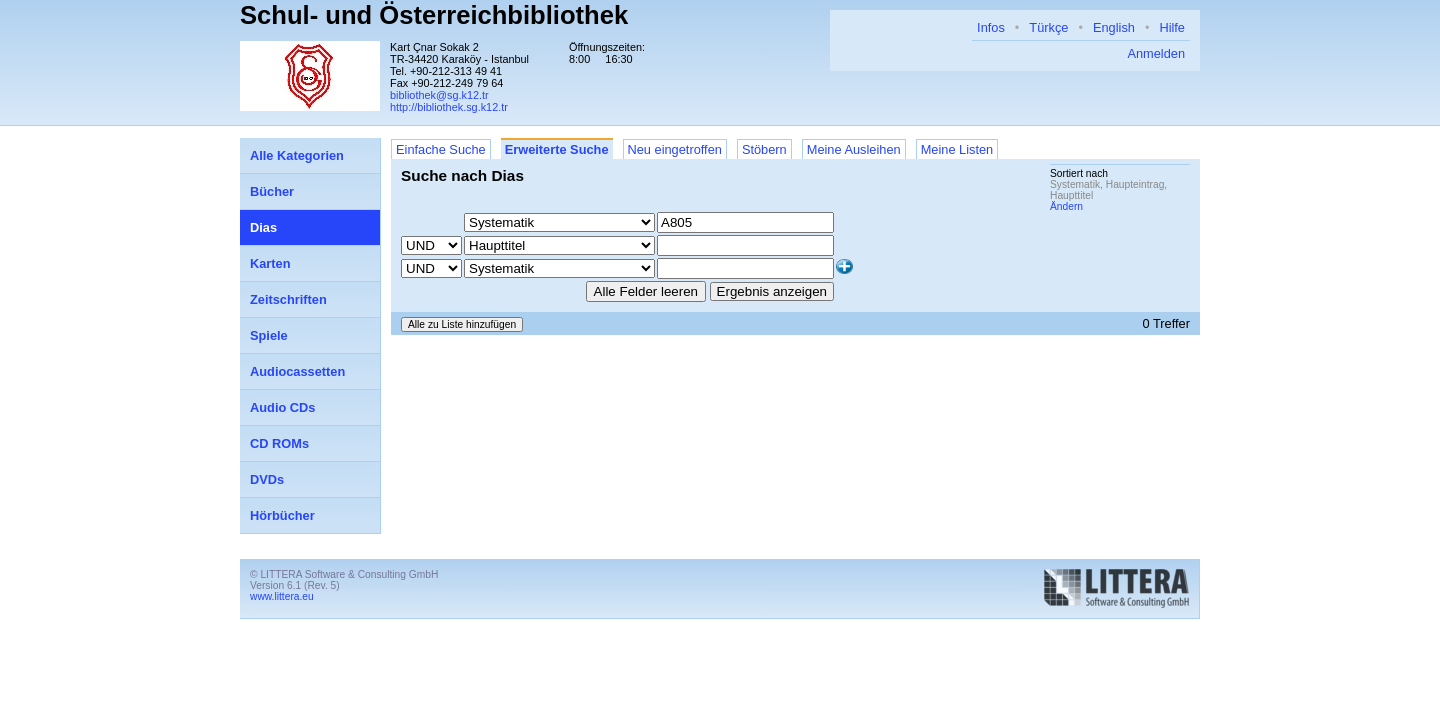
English (1114, 27)
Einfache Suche (441, 149)
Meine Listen (957, 149)
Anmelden (1156, 53)
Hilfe (1172, 27)
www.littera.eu (282, 596)
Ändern (1066, 206)
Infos (991, 27)
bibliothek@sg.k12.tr (439, 95)
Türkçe (1048, 27)
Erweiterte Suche (557, 149)
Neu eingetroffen (675, 149)
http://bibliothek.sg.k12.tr (449, 107)
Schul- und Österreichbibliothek (434, 15)
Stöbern (764, 149)
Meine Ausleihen (854, 149)
